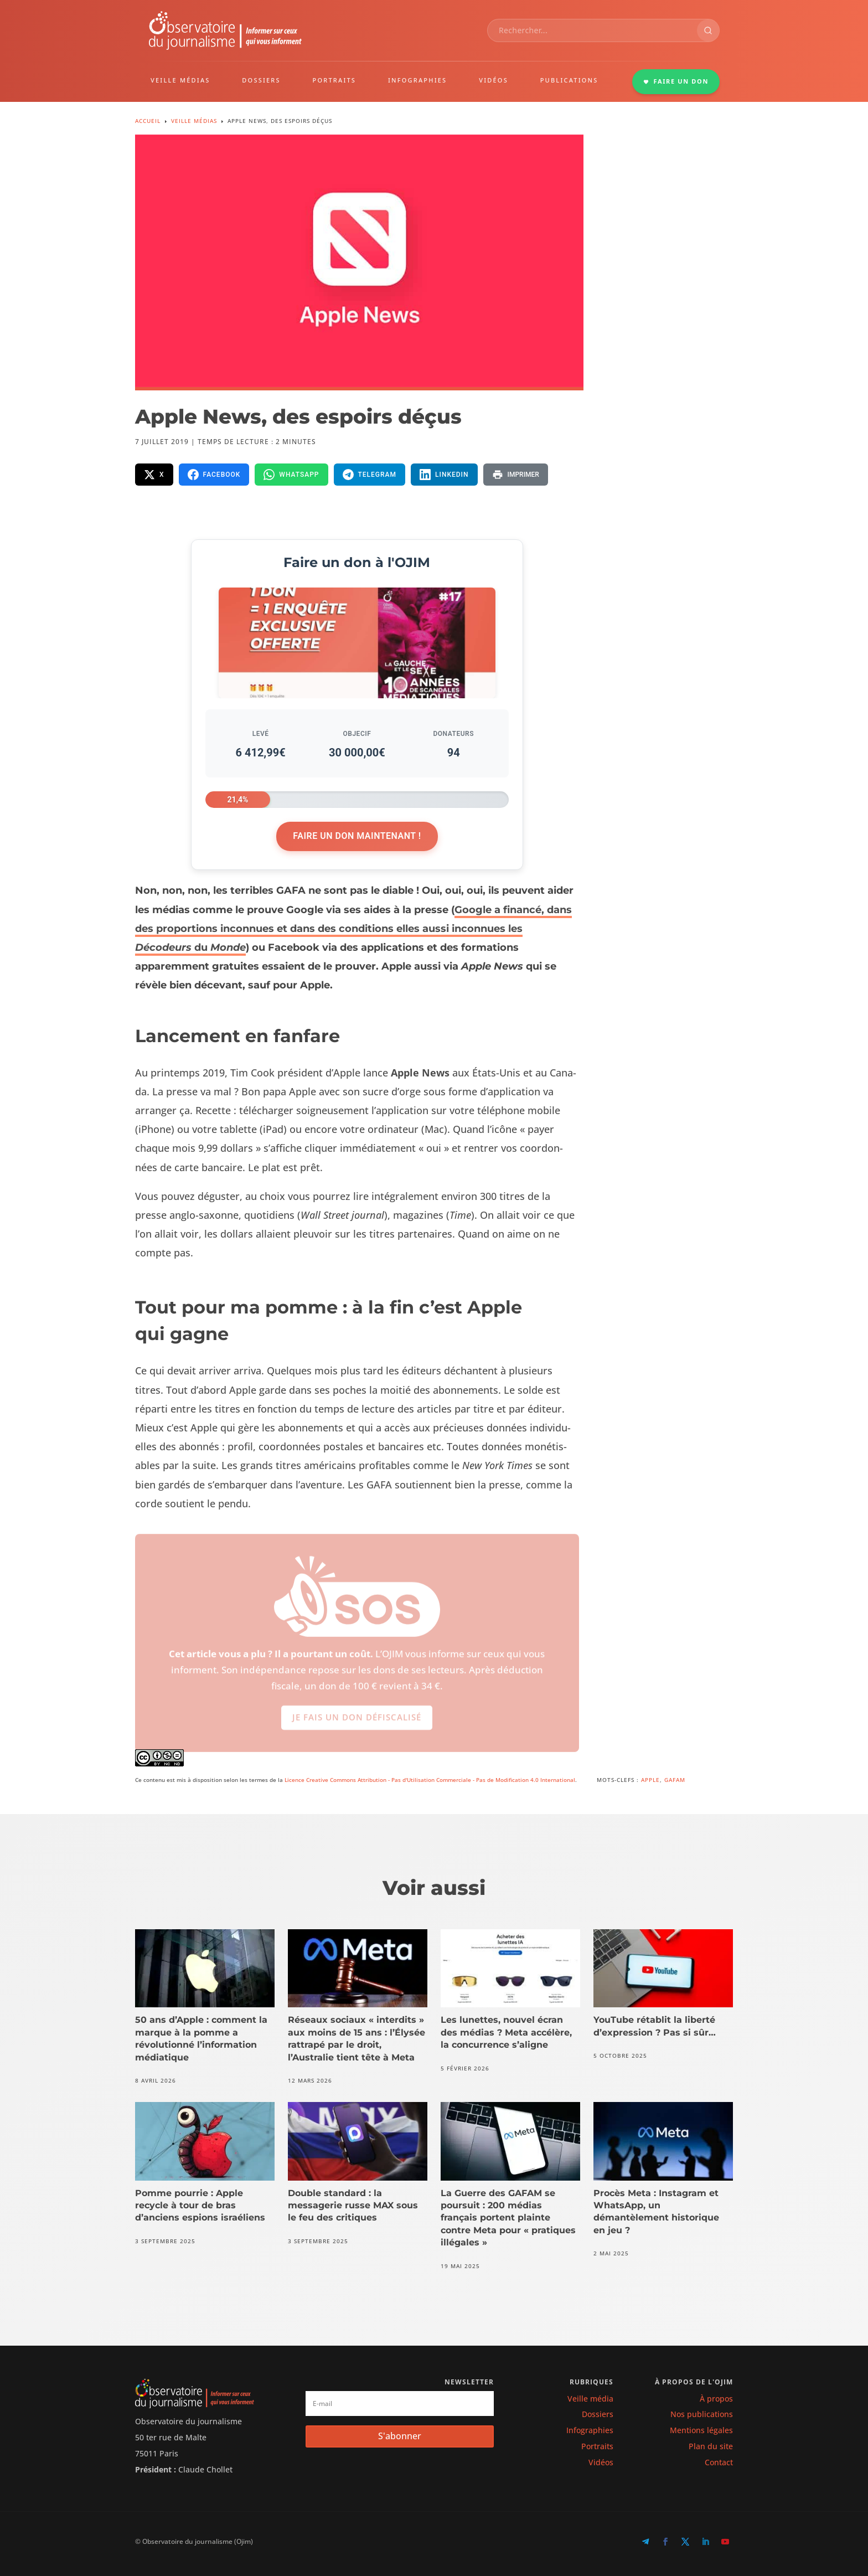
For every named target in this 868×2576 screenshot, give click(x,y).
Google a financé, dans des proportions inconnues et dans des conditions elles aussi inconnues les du (353, 929)
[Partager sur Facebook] (214, 474)
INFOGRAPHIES (417, 80)
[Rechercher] (708, 30)
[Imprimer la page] (515, 474)
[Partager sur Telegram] (370, 474)
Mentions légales (701, 2430)
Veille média (590, 2398)
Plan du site (711, 2446)
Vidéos (600, 2462)
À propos (716, 2398)
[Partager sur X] (154, 474)
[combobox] (592, 30)
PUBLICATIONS (569, 80)
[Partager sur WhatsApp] (291, 474)
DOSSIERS (261, 80)
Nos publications (701, 2414)
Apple (650, 1780)
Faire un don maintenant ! (357, 836)
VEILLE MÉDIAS (180, 80)
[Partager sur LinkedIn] (444, 474)
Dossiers (597, 2414)
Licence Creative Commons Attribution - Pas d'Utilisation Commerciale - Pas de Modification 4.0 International (430, 1780)
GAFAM (674, 1780)
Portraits (597, 2446)
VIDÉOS (493, 80)
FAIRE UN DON (676, 81)
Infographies (589, 2430)
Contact (719, 2462)
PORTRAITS (334, 80)
